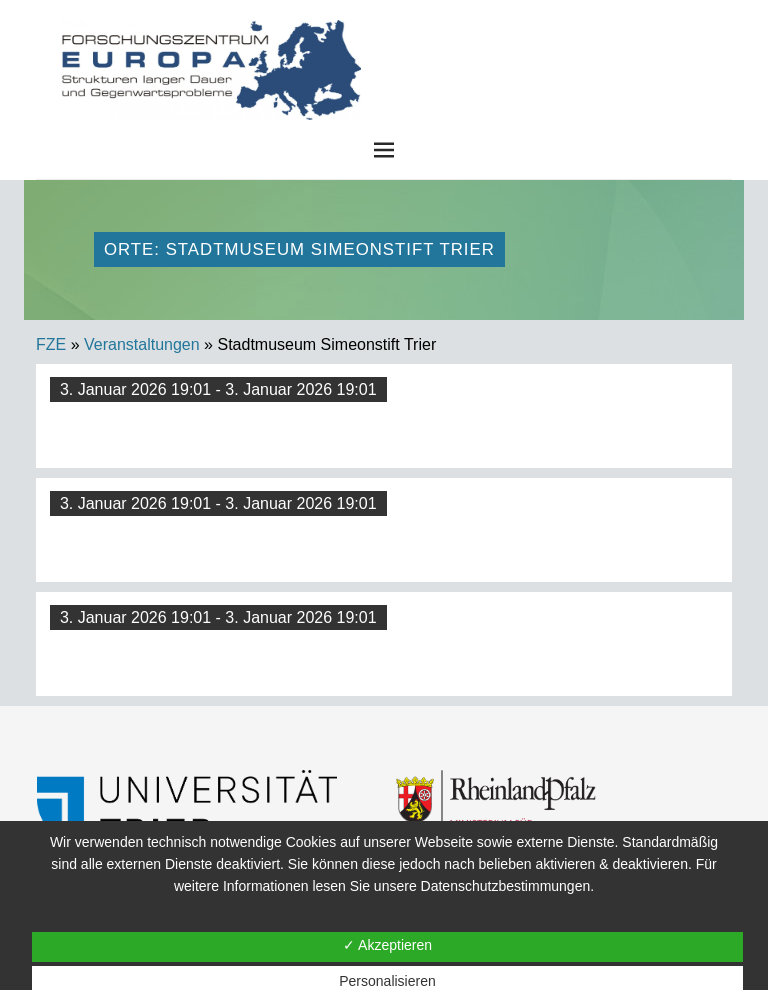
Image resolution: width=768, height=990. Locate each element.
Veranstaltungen (142, 344)
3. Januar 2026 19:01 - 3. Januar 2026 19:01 (218, 389)
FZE (534, 39)
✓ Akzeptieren (387, 945)
